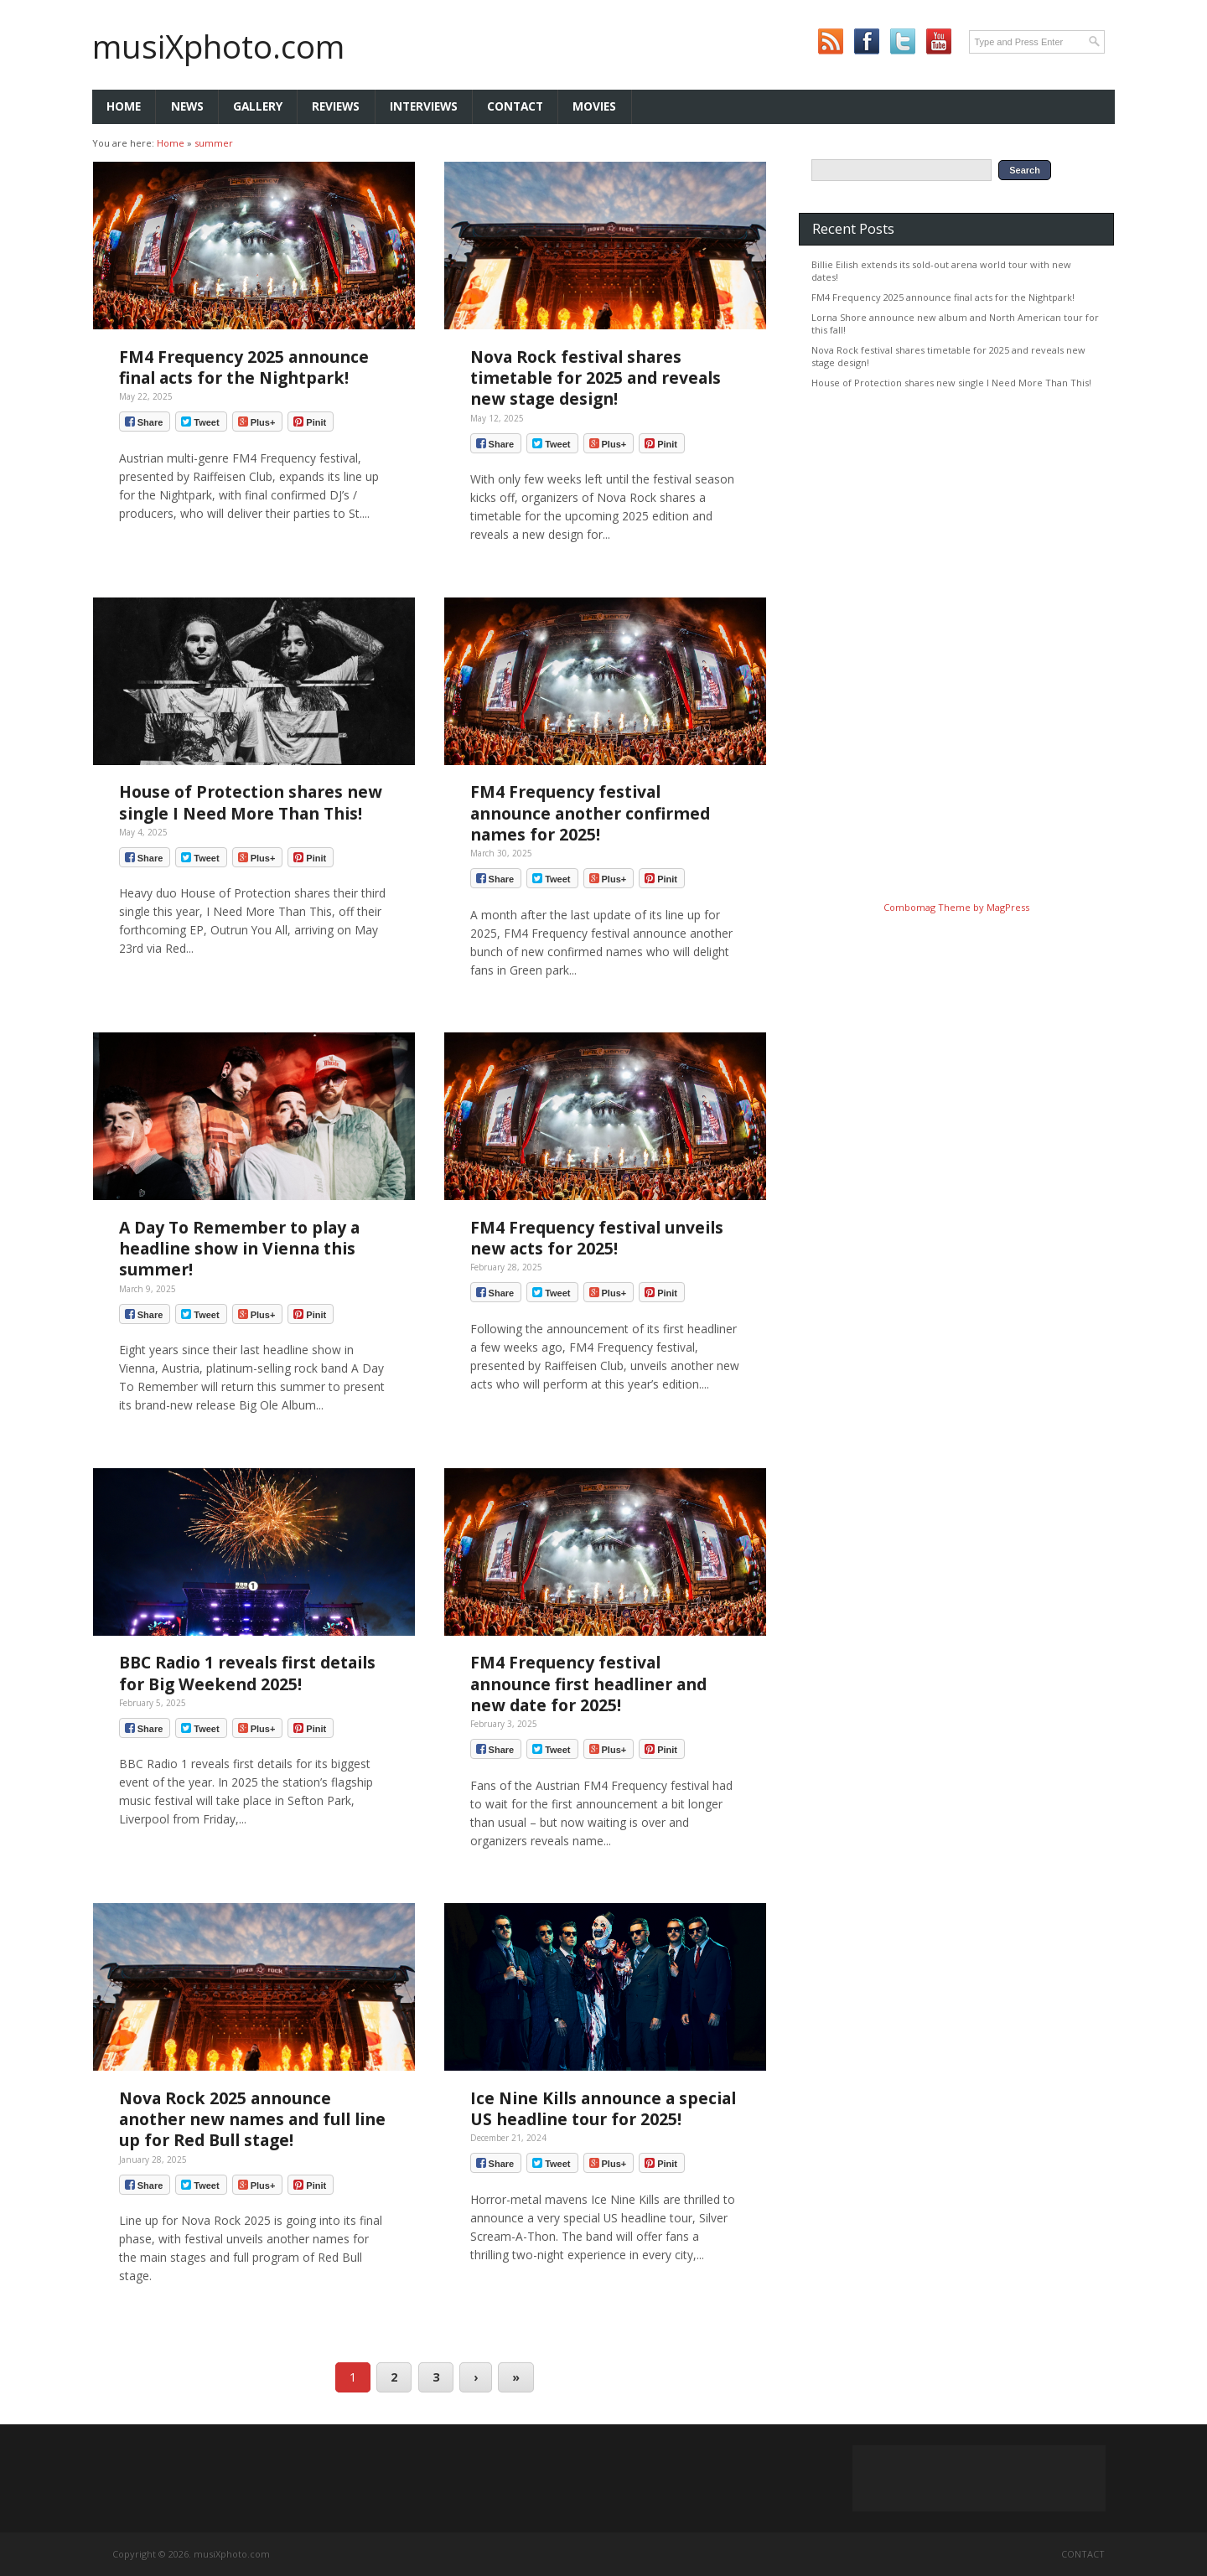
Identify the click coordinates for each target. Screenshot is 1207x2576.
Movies (594, 106)
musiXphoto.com (218, 46)
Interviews (424, 106)
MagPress (1008, 907)
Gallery (257, 106)
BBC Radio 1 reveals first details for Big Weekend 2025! (247, 1672)
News (187, 106)
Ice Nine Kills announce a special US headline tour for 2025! (603, 2108)
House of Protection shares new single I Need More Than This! (250, 802)
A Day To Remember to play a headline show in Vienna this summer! (239, 1248)
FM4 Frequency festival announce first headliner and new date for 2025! (588, 1683)
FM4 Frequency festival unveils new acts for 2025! (596, 1238)
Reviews (336, 106)
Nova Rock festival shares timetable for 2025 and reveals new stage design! (595, 377)
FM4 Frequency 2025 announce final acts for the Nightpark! (244, 367)
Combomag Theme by (935, 907)
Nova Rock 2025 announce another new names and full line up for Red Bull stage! (252, 2119)
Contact (515, 106)
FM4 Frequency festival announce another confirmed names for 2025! (590, 812)
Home (123, 106)
